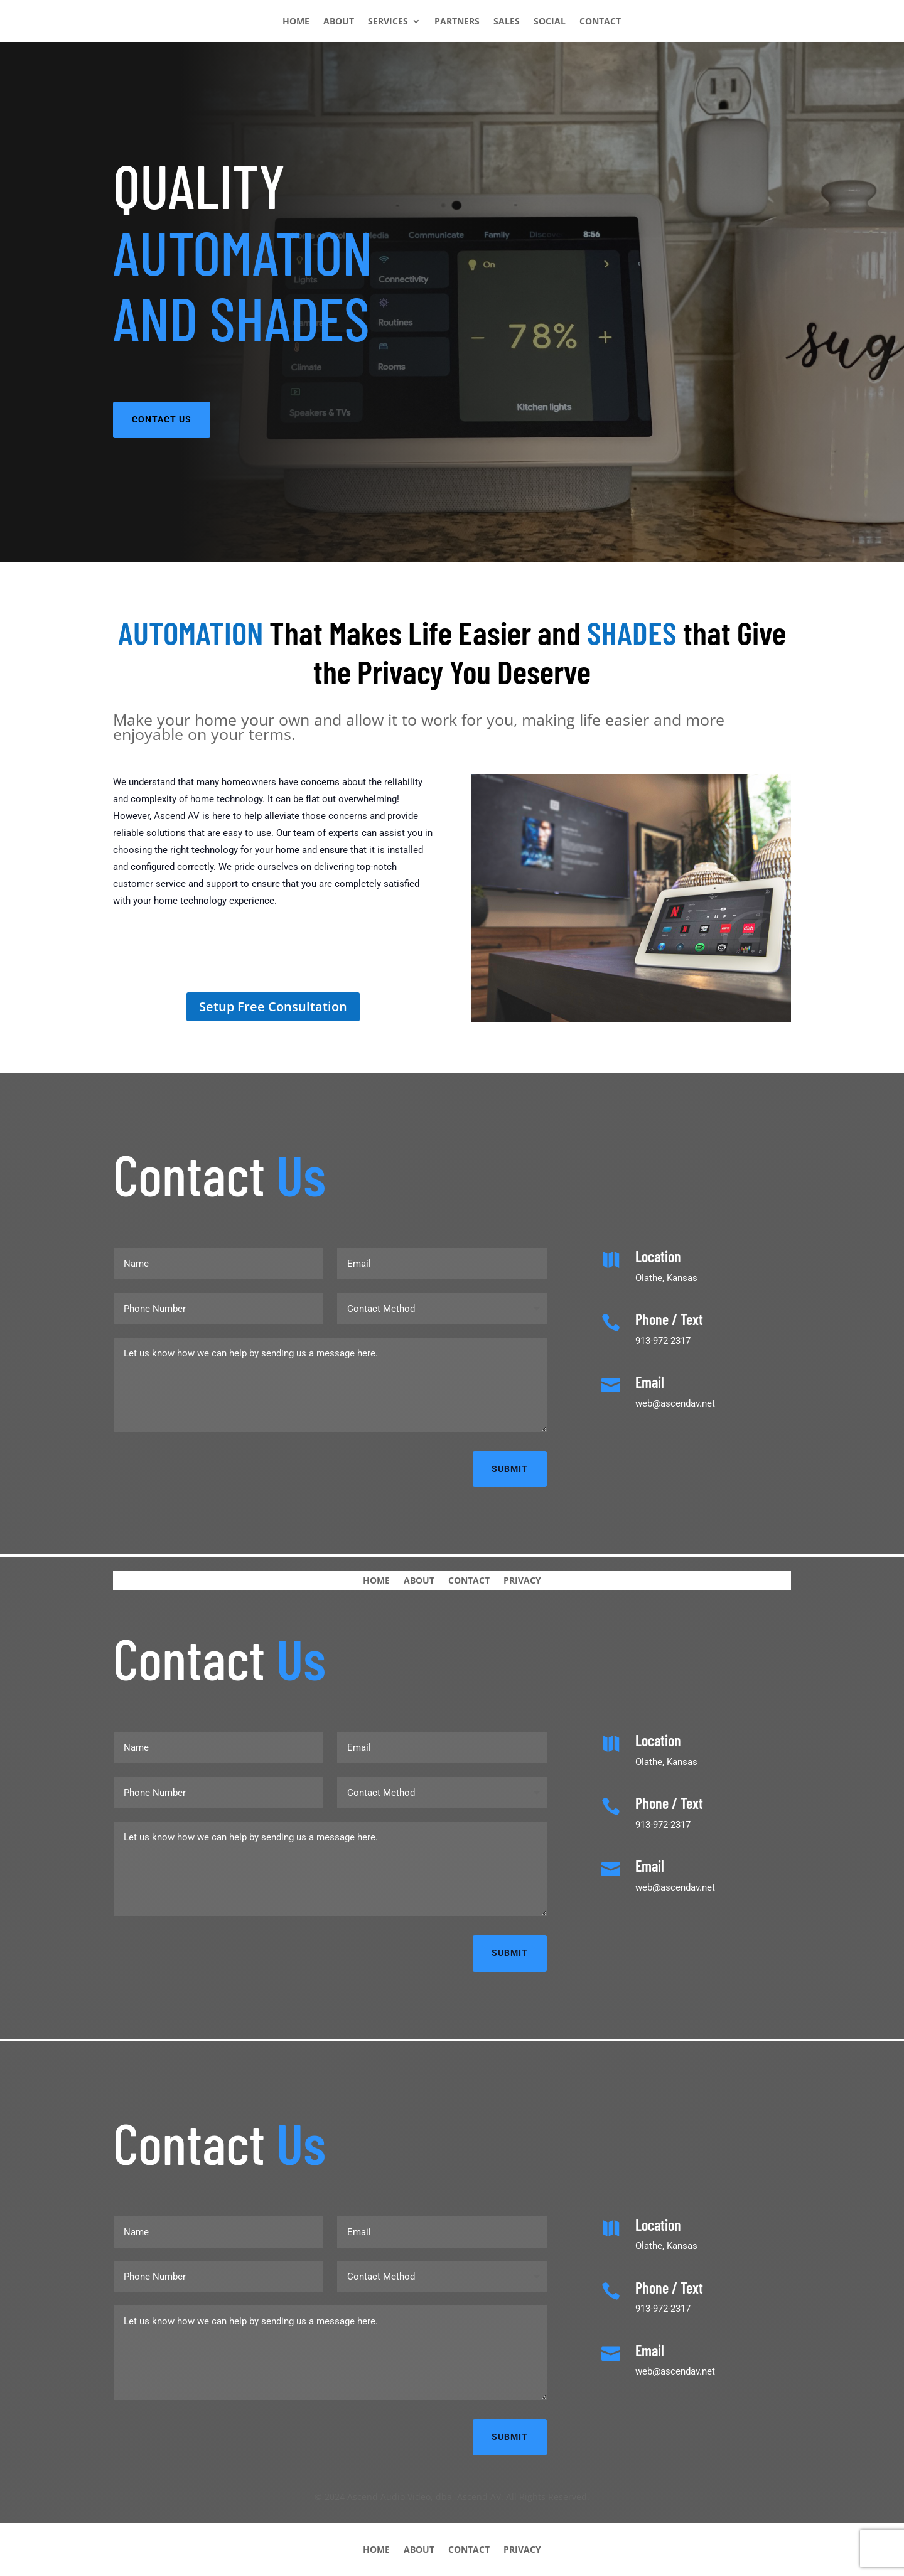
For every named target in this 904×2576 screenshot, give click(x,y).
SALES (506, 22)
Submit (510, 1469)
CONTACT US (161, 419)
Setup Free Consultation (273, 1006)
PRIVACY (522, 1579)
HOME (295, 22)
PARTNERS (457, 22)
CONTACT (600, 22)
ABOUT (338, 22)
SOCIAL (550, 22)
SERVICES (388, 22)
